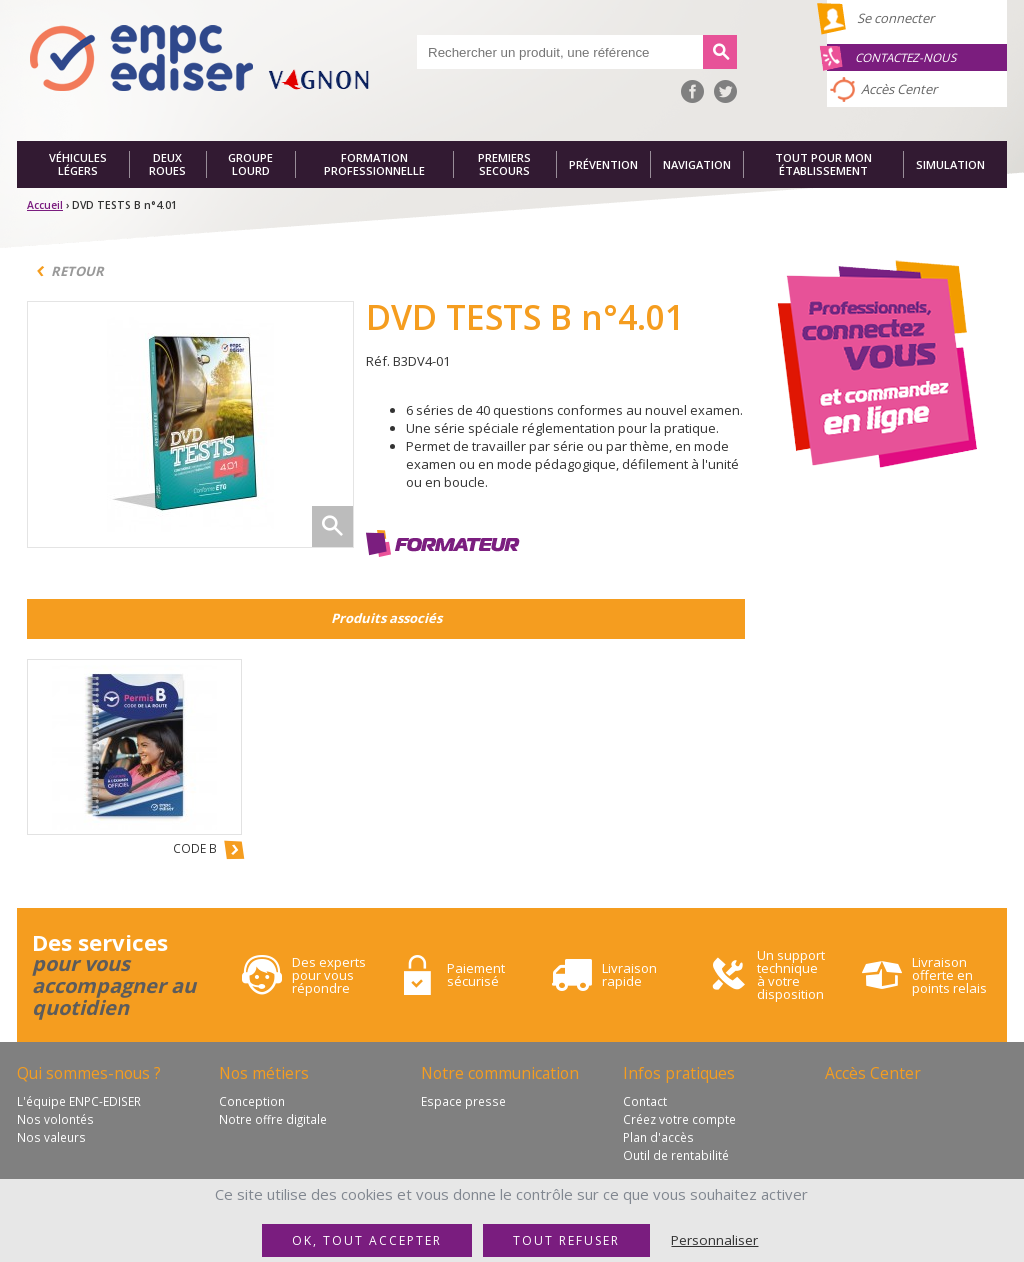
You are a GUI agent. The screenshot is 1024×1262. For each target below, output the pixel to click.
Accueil (45, 205)
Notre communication (500, 1073)
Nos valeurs (51, 1137)
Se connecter (895, 18)
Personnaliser (714, 1240)
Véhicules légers (78, 164)
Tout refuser (566, 1240)
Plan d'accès (658, 1137)
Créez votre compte (679, 1119)
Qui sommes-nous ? (89, 1073)
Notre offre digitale (273, 1119)
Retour (77, 271)
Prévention (603, 164)
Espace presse (463, 1101)
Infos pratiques (679, 1073)
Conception (252, 1101)
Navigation (697, 164)
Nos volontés (55, 1119)
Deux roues (167, 164)
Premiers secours (504, 164)
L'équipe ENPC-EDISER (79, 1101)
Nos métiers (264, 1073)
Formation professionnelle (374, 164)
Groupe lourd (250, 164)
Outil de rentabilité (676, 1155)
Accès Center (899, 89)
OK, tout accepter (367, 1240)
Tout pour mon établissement (823, 164)
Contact (645, 1101)
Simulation (950, 164)
